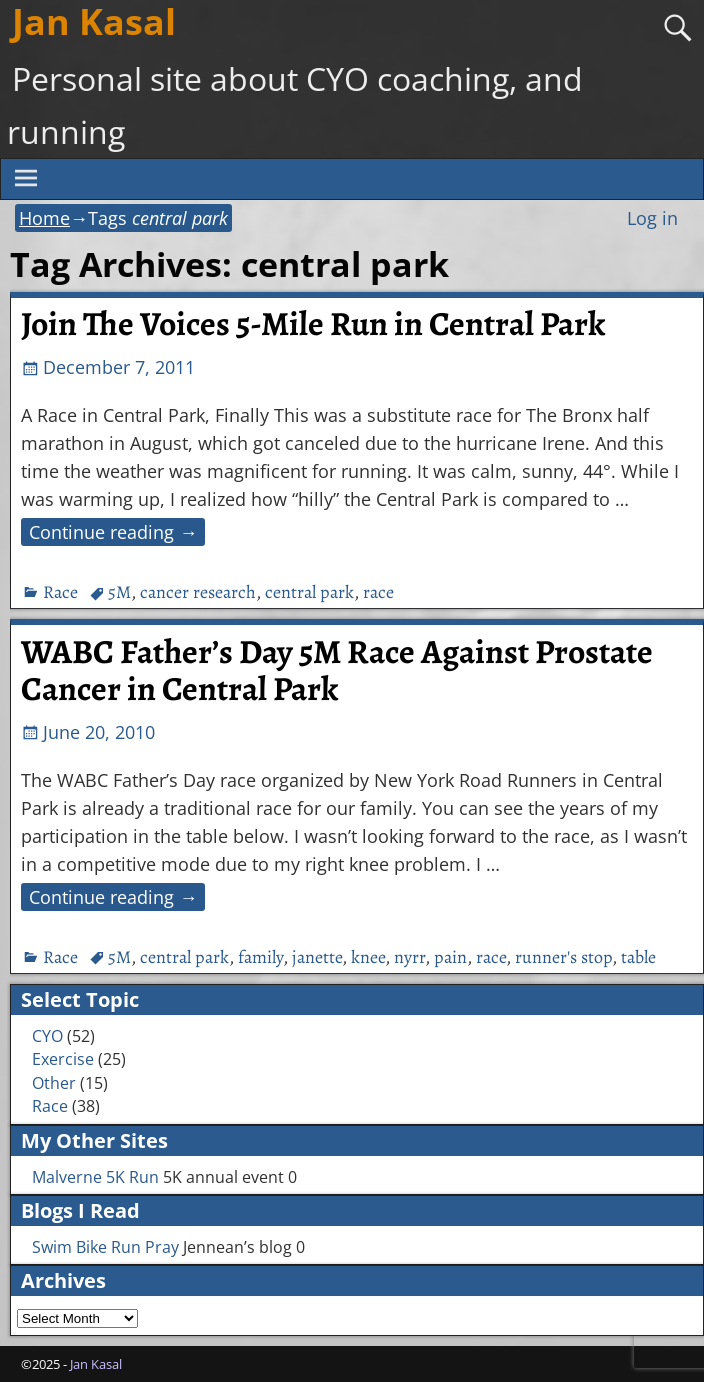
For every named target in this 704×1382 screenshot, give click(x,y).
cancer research (198, 592)
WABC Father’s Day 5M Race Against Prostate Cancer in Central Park (337, 670)
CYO (47, 1036)
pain (450, 957)
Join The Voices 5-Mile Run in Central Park (313, 324)
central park (309, 592)
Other (54, 1083)
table (638, 957)
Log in (652, 218)
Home (44, 218)
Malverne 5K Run (95, 1177)
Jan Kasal (96, 1364)
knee (368, 957)
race (378, 592)
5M (119, 592)
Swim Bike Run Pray (105, 1247)
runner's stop (563, 957)
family (260, 957)
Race (60, 592)
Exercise (63, 1059)
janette (317, 957)
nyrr (409, 957)
